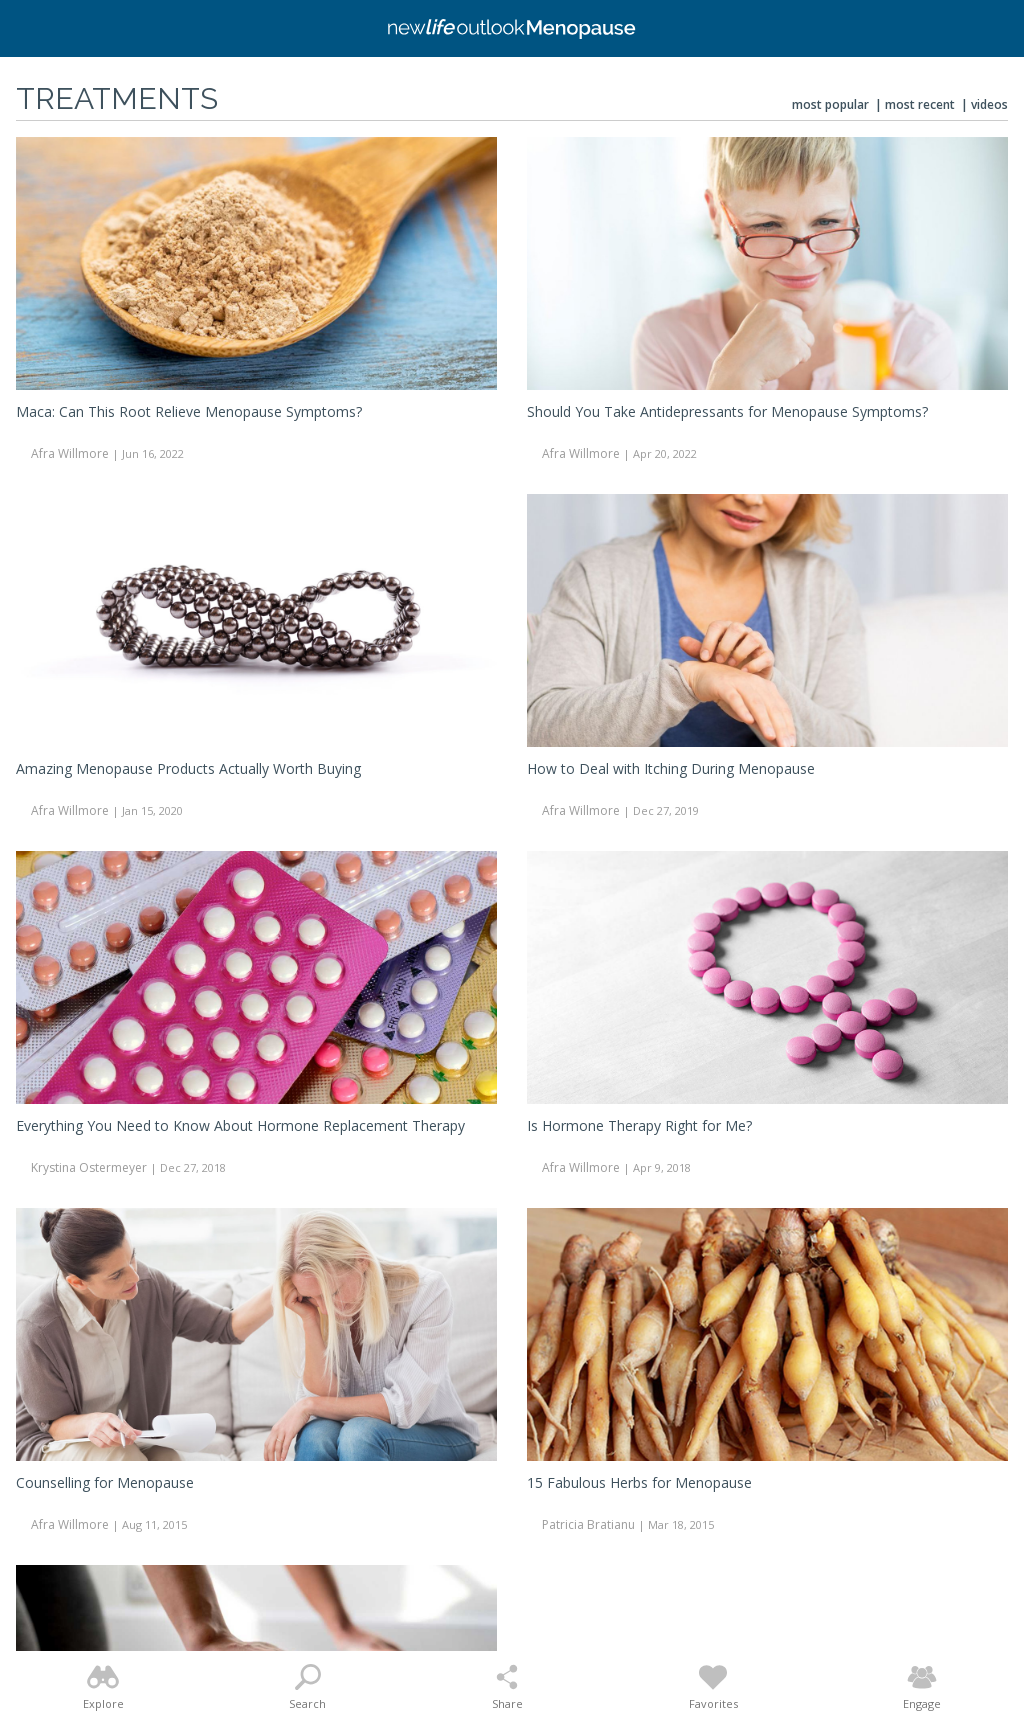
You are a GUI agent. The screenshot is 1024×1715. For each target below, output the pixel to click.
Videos (989, 104)
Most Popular (830, 104)
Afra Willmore (70, 453)
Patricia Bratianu (588, 1524)
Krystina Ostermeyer (89, 1167)
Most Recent (920, 104)
